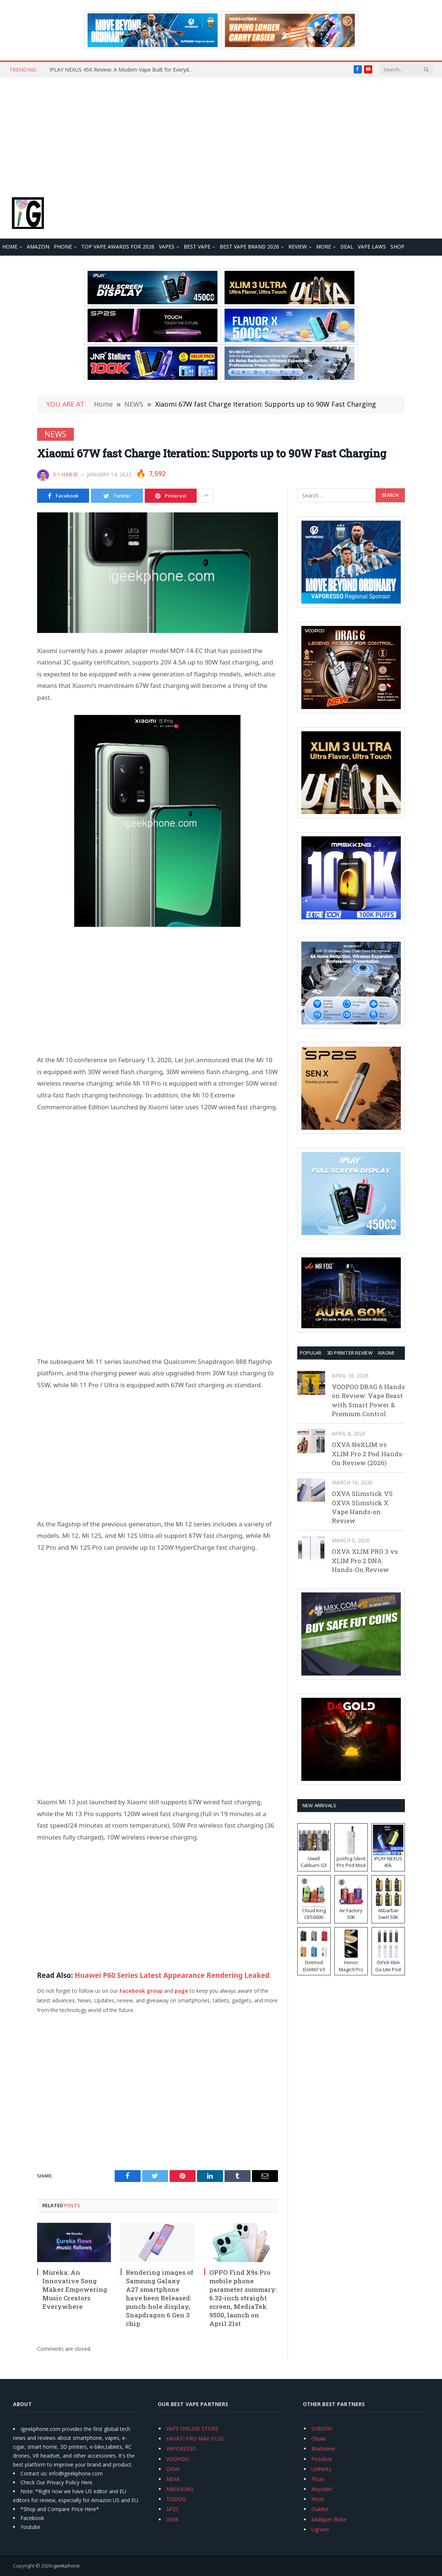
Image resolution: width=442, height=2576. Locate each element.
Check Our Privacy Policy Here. (57, 2482)
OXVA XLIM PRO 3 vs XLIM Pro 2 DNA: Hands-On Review (365, 1560)
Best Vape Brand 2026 (249, 246)
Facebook (32, 2517)
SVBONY (321, 2428)
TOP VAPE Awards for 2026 (117, 246)
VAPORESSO (181, 2448)
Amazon (38, 246)
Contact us (33, 2473)
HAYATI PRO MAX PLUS (195, 2438)
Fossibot (321, 2458)
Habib (69, 474)
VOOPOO (177, 2458)
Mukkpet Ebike (328, 2519)
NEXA (173, 2479)
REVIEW (297, 246)
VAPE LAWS (372, 246)
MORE (323, 246)
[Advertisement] (221, 133)
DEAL (346, 246)
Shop (397, 246)
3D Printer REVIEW (350, 1352)
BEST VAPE (197, 246)
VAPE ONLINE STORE (192, 2428)
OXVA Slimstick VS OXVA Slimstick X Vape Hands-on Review (362, 1507)
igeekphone (66, 2565)
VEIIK (172, 2519)
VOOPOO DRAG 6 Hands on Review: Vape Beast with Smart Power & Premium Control (368, 1400)
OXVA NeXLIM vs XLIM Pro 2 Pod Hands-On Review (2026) (368, 1453)
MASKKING (179, 2489)
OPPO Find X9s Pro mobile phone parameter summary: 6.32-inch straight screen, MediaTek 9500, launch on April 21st (243, 2298)
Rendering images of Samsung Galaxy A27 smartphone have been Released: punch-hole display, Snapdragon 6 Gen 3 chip (159, 2298)
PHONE (63, 246)
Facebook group (141, 1990)
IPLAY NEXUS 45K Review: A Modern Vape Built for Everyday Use (123, 69)
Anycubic (322, 2489)
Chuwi (318, 2438)
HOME (9, 246)
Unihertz (321, 2468)
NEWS (55, 434)
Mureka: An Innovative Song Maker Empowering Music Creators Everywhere (74, 2289)
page (181, 1990)
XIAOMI (386, 1352)
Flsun (317, 2479)
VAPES (166, 246)
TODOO (176, 2499)
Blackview (323, 2448)
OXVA (173, 2468)
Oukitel (319, 2509)
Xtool (317, 2499)
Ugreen (320, 2529)
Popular (311, 1352)
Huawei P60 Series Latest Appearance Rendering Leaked (172, 1975)
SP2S (172, 2509)
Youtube (30, 2526)
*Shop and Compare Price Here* (59, 2509)
